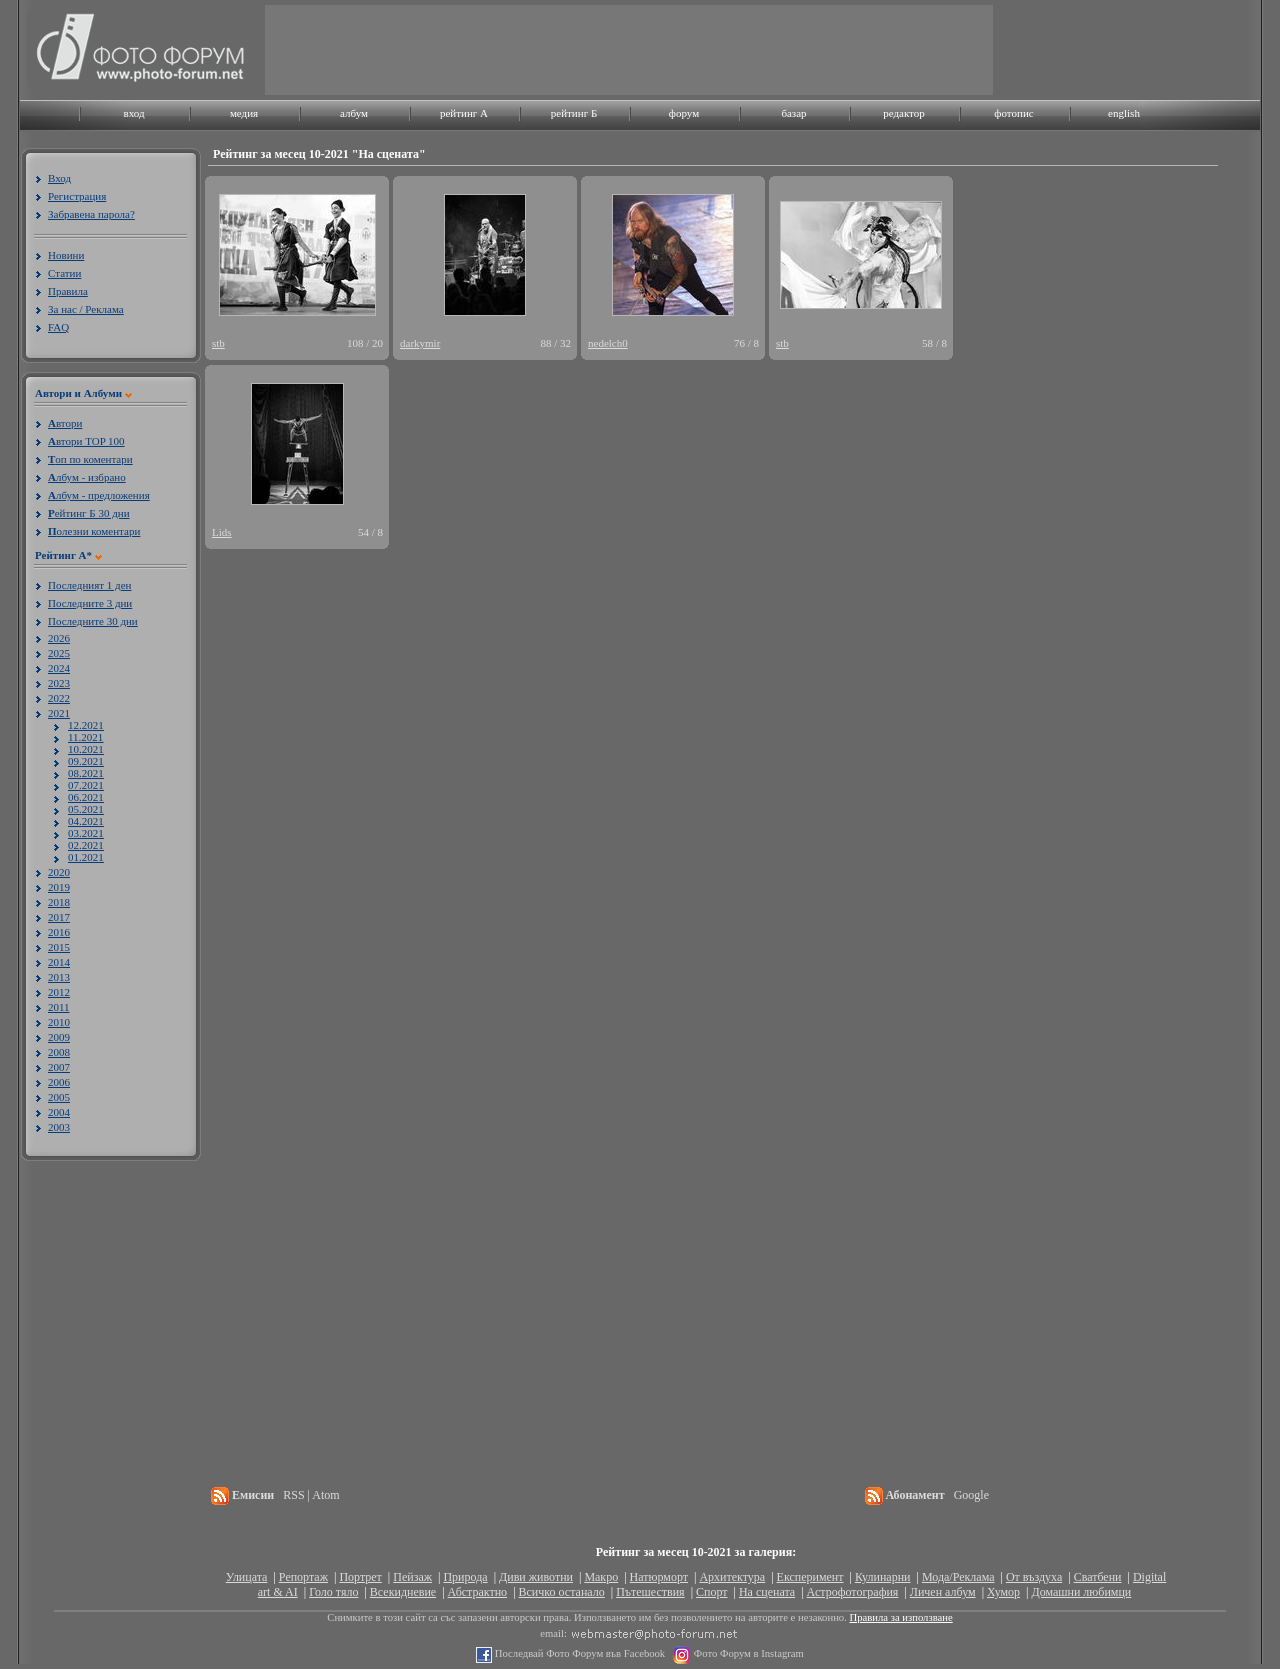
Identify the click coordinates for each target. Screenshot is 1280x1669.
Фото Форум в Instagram (747, 1653)
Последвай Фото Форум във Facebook (578, 1653)
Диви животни (536, 1577)
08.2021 (86, 773)
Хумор (1003, 1592)
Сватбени (1098, 1577)
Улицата (247, 1577)
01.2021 (86, 857)
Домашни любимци (1081, 1592)
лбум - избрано (87, 477)
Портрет (360, 1577)
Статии (64, 273)
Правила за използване (901, 1617)
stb (218, 343)
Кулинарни (883, 1577)
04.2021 (86, 821)
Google (971, 1495)
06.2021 (86, 797)
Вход (59, 178)
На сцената (767, 1592)
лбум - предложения (99, 495)
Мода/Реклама (958, 1577)
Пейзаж (412, 1577)
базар (793, 113)
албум (354, 113)
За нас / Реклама (86, 309)
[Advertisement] (629, 50)
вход (133, 113)
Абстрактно (478, 1592)
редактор (904, 113)
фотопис (1013, 113)
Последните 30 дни (93, 621)
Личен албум (943, 1592)
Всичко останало (562, 1592)
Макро (601, 1577)
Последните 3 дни (90, 603)
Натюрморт (659, 1577)
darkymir (420, 343)
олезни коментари (94, 531)
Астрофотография (853, 1592)
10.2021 (86, 749)
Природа (465, 1577)
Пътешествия (650, 1592)
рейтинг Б (574, 113)
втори (65, 423)
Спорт (712, 1592)
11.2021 (85, 737)
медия (244, 113)
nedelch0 (608, 343)
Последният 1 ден (89, 585)
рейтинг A (464, 113)
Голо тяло (333, 1592)
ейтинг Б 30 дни (89, 513)
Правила (68, 291)
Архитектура (732, 1577)
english (1124, 113)
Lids (222, 532)
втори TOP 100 (86, 441)
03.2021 (86, 833)
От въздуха (1034, 1577)
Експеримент (810, 1577)
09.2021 (86, 761)
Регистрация (77, 196)
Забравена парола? (91, 214)
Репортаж (303, 1577)
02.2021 (86, 845)
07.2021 (86, 785)
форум (684, 113)
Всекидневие (403, 1592)
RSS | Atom (311, 1495)
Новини (66, 255)
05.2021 (86, 809)
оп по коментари (90, 459)
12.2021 (86, 725)
